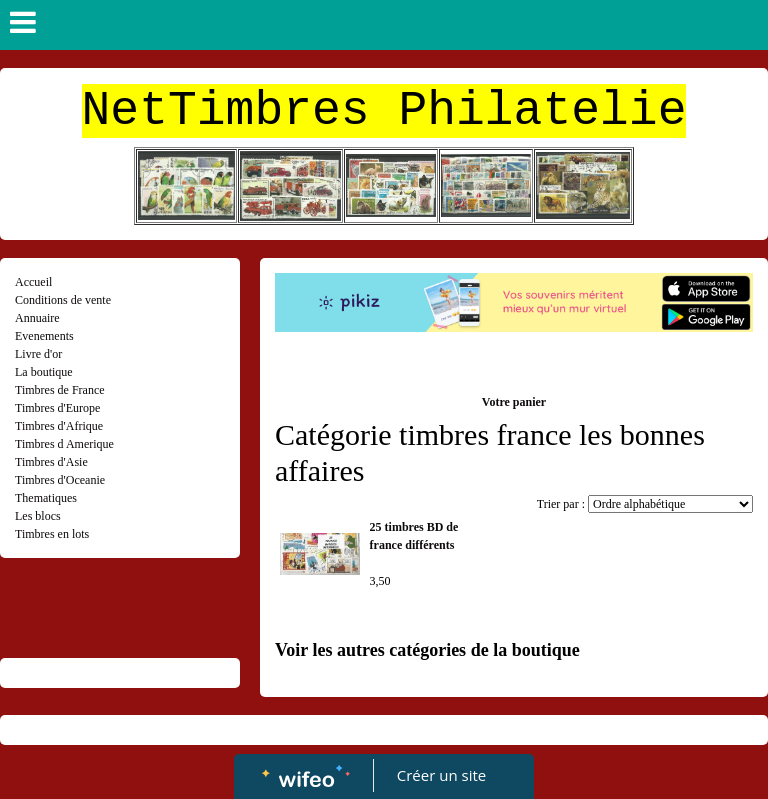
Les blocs (38, 516)
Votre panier (514, 402)
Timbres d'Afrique (59, 426)
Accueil (33, 282)
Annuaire (37, 318)
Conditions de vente (63, 300)
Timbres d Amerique (64, 444)
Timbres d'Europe (57, 408)
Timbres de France (60, 390)
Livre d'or (38, 354)
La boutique (44, 372)
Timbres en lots (52, 534)
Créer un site (441, 775)
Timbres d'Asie (51, 462)
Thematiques (46, 498)
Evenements (44, 336)
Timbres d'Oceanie (60, 480)
